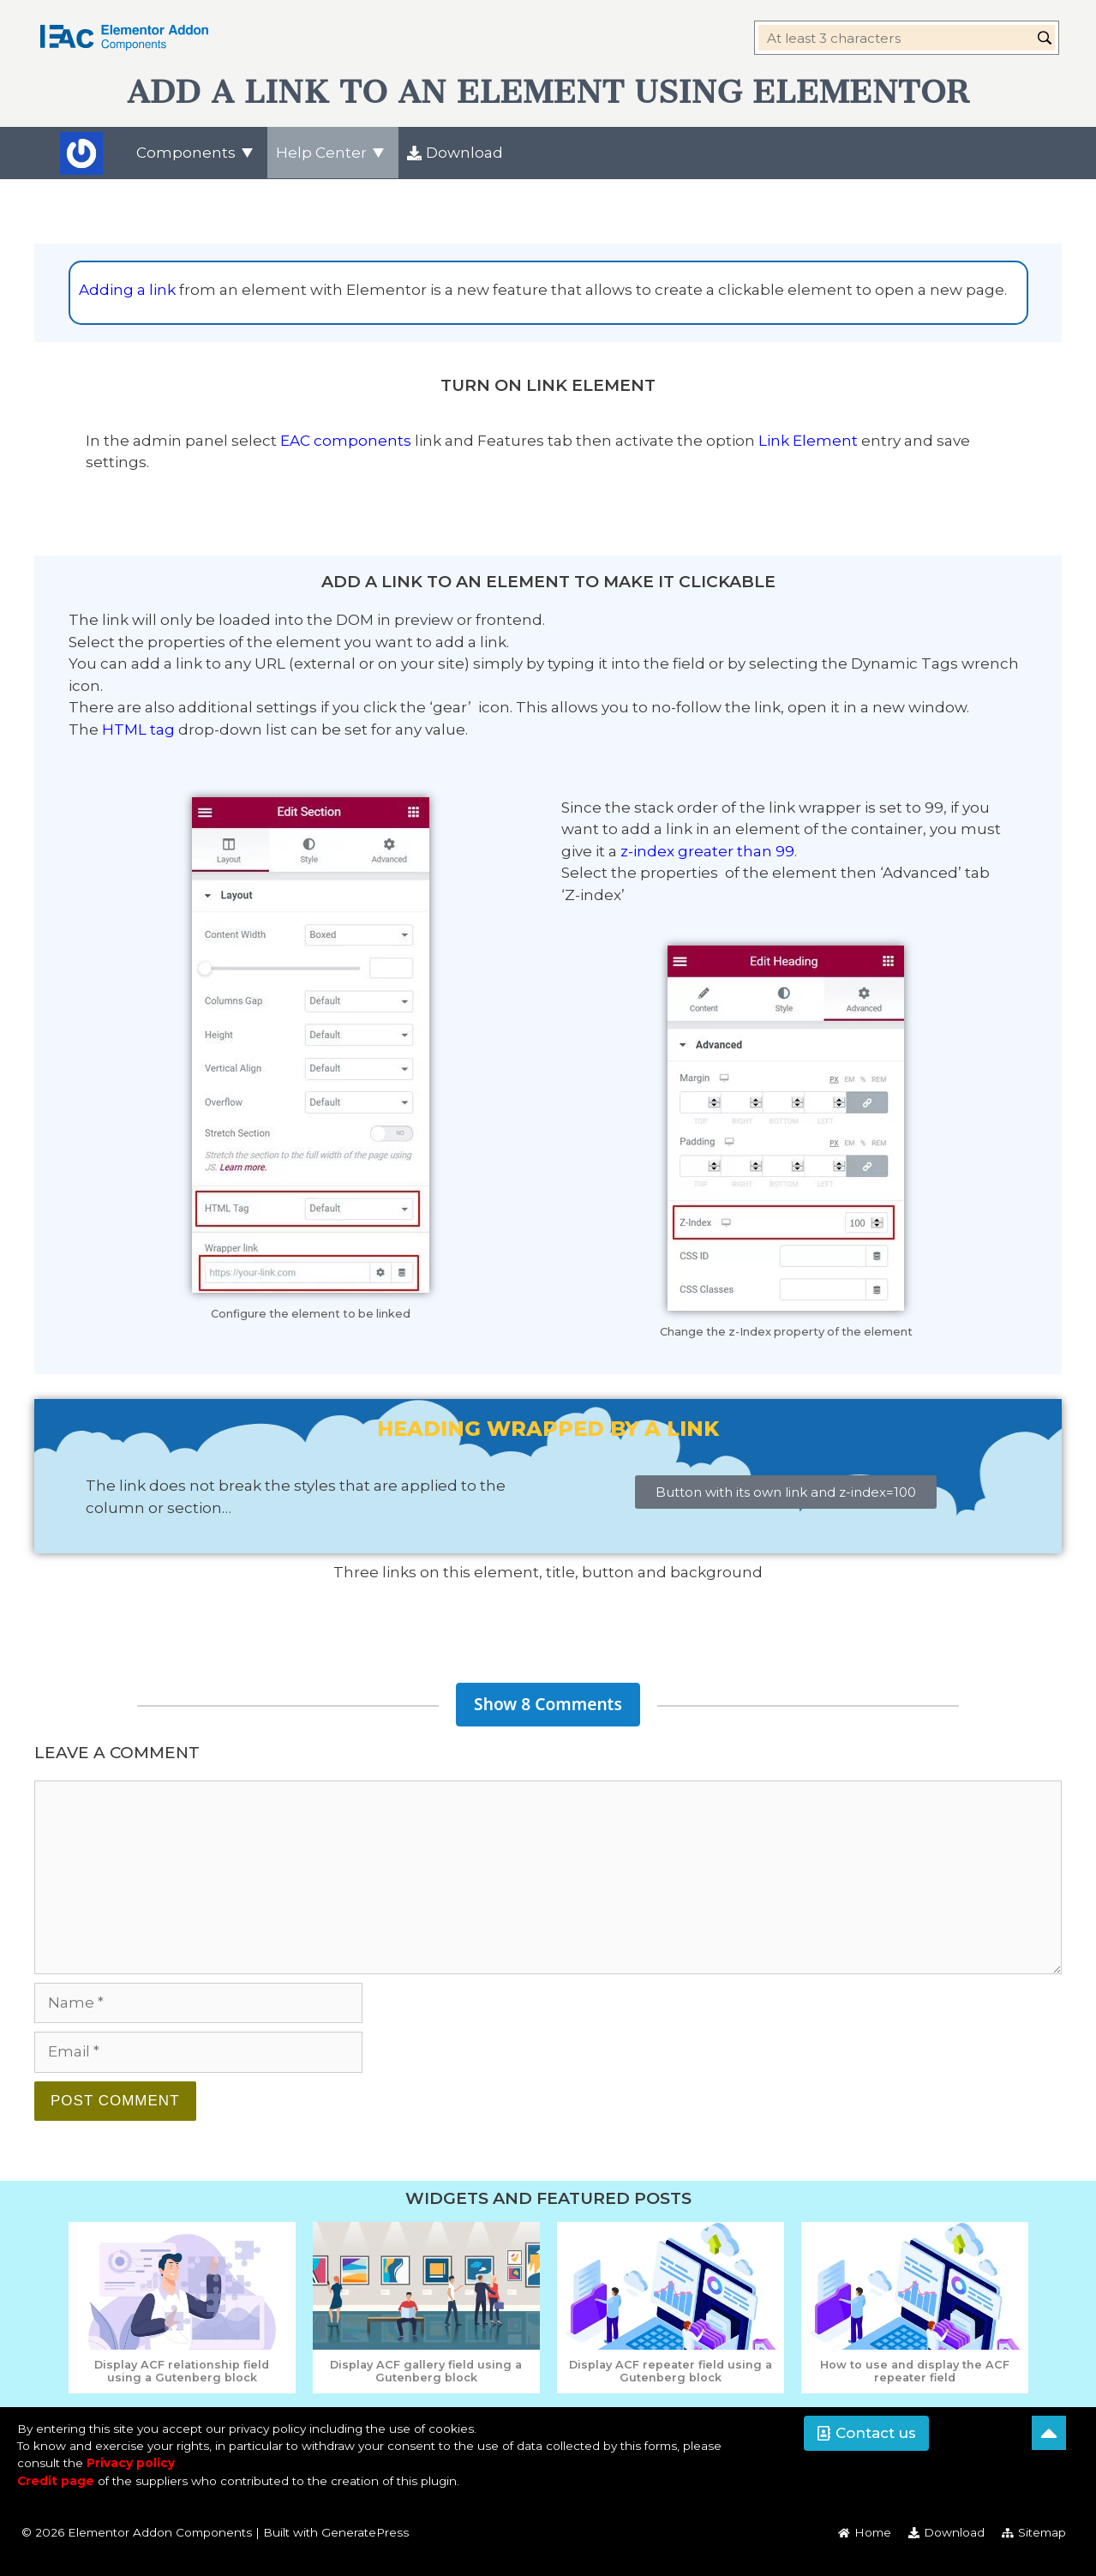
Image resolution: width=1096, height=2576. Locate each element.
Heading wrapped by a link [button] (548, 1428)
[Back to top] (1049, 2433)
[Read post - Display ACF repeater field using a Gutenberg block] (671, 2371)
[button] (866, 2434)
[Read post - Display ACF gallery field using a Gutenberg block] (426, 2371)
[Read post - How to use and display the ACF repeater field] (915, 2371)
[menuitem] (197, 152)
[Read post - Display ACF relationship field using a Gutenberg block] (182, 2371)
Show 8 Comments (548, 1703)
